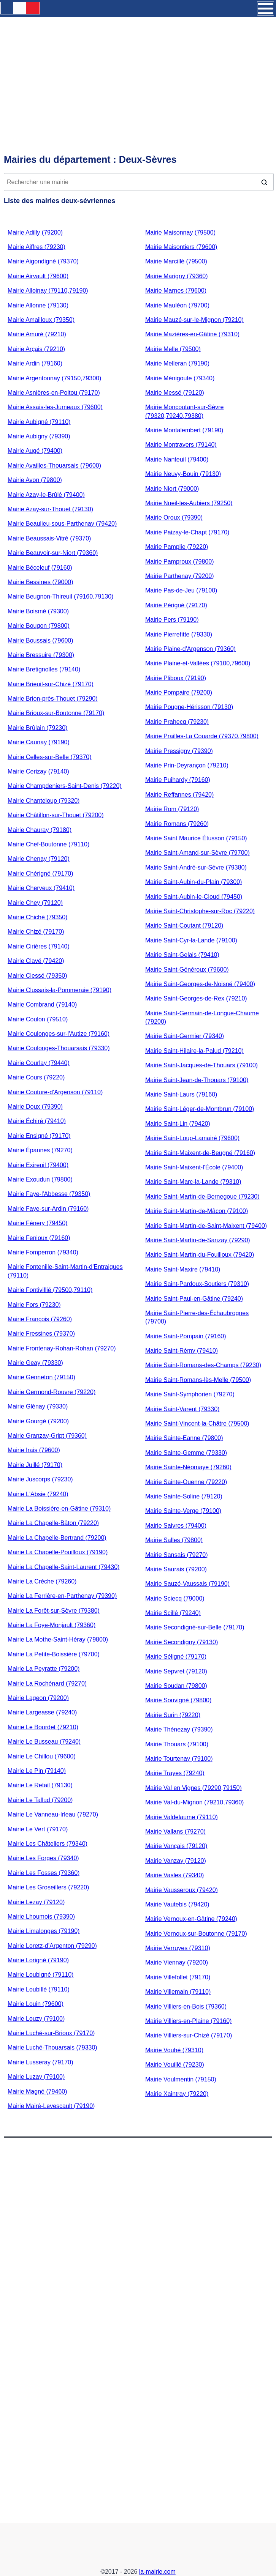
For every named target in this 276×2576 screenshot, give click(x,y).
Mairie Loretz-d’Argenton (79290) (52, 1946)
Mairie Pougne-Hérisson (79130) (189, 707)
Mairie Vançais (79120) (176, 1846)
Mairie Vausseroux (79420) (181, 1890)
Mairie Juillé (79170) (35, 1465)
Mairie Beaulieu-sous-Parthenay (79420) (62, 523)
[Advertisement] (138, 62)
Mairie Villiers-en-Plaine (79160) (188, 2021)
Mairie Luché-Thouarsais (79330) (52, 2047)
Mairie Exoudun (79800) (40, 1179)
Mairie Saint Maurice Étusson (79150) (196, 838)
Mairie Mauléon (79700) (177, 305)
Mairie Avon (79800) (35, 480)
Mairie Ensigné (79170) (39, 1136)
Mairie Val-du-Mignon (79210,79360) (194, 1802)
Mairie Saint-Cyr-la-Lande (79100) (191, 940)
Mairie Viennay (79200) (176, 1962)
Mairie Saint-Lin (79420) (177, 1123)
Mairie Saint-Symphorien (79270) (190, 1394)
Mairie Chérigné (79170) (40, 873)
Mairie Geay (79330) (35, 1363)
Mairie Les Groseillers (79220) (48, 1887)
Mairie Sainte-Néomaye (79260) (188, 1467)
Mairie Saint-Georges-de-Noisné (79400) (200, 984)
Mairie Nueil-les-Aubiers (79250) (188, 503)
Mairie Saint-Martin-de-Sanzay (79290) (197, 1240)
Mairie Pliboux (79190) (175, 678)
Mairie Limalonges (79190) (43, 1931)
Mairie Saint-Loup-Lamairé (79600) (192, 1138)
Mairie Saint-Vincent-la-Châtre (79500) (197, 1423)
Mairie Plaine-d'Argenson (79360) (190, 649)
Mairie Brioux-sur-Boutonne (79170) (56, 713)
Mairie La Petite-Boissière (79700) (54, 1654)
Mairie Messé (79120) (174, 392)
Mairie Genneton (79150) (41, 1377)
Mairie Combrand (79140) (42, 1004)
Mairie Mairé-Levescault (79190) (51, 2106)
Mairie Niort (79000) (172, 488)
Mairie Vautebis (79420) (177, 1904)
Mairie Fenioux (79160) (39, 1238)
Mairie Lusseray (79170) (40, 2062)
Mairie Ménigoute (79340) (179, 378)
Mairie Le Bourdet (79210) (43, 1727)
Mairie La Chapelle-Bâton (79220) (53, 1523)
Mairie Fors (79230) (34, 1304)
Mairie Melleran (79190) (177, 363)
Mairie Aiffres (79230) (36, 247)
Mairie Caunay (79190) (39, 742)
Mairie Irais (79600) (34, 1450)
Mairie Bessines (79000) (40, 582)
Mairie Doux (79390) (35, 1106)
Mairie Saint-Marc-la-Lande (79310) (193, 1182)
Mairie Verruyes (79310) (177, 1948)
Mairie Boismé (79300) (38, 611)
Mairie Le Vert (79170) (38, 1829)
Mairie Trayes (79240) (175, 1773)
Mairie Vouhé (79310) (174, 2050)
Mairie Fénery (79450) (37, 1223)
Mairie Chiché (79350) (37, 917)
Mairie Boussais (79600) (40, 640)
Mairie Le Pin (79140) (37, 1771)
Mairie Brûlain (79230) (37, 728)
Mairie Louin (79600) (35, 2004)
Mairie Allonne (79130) (38, 305)
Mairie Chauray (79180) (39, 830)
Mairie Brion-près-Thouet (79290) (53, 698)
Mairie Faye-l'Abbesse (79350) (49, 1194)
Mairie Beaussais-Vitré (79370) (49, 538)
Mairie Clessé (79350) (37, 975)
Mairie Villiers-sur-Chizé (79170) (188, 2035)
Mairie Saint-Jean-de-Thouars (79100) (196, 1080)
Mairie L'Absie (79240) (38, 1494)
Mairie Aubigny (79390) (39, 436)
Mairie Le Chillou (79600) (42, 1756)
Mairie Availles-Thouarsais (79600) (54, 465)
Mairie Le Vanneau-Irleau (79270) (53, 1814)
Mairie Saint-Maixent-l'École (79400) (194, 1167)
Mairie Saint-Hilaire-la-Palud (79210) (194, 1051)
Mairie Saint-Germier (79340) (184, 1036)
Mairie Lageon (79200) (38, 1698)
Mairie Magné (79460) (37, 2091)
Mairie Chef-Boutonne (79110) (48, 844)
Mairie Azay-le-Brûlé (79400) (46, 495)
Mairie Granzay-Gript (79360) (47, 1435)
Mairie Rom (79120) (172, 809)
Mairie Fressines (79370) (41, 1333)
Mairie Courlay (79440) (39, 1063)
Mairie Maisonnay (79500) (180, 232)
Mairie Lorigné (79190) (38, 1960)
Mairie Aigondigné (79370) (43, 261)
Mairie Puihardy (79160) (177, 780)
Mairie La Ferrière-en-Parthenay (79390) (62, 1596)
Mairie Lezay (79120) (36, 1902)
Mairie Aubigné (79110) (39, 422)
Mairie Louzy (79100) (36, 2018)
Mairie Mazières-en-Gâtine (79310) (192, 334)
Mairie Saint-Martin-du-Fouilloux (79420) (199, 1254)
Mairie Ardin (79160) (35, 363)
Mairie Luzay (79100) (36, 2076)
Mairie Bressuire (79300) (41, 655)
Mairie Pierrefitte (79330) (178, 634)
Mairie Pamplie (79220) (176, 547)
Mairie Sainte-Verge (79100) (183, 1511)
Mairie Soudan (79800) (176, 1686)
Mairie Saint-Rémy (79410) (181, 1350)
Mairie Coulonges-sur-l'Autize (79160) (58, 1033)
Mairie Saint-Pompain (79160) (185, 1336)
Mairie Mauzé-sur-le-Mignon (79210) (194, 320)
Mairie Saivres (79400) (175, 1525)
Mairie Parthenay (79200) (179, 576)
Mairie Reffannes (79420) (179, 794)
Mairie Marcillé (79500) (176, 261)
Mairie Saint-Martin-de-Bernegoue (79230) (202, 1196)
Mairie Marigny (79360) (176, 276)
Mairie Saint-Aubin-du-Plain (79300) (193, 882)
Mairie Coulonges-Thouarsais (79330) (59, 1048)
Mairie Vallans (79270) (175, 1831)
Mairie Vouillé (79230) (174, 2064)
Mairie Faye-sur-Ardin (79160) (48, 1208)
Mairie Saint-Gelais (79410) (182, 955)
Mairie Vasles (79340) (174, 1875)
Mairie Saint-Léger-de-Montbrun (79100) (199, 1109)
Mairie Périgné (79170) (176, 605)
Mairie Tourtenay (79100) (179, 1758)
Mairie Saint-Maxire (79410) (182, 1269)
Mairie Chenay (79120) (39, 859)
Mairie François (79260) (40, 1319)
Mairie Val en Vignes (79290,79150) (193, 1788)
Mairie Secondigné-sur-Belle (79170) (194, 1627)
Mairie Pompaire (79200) (178, 692)
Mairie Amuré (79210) (37, 334)
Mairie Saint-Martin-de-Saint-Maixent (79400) (206, 1226)
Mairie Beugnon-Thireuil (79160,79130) (60, 596)
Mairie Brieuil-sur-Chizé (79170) (51, 684)
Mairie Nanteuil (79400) (176, 459)
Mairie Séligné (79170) (175, 1656)
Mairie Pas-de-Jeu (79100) (181, 590)
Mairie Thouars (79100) (176, 1744)
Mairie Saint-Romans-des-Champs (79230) (203, 1365)
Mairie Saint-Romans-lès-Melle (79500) (198, 1380)
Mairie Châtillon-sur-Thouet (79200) (56, 815)
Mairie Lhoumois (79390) (41, 1916)
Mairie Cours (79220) (36, 1077)
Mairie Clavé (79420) (36, 961)
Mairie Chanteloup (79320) (43, 800)
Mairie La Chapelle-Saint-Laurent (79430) (63, 1567)
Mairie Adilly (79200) (35, 232)
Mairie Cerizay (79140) (38, 771)
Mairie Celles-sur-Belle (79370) (50, 757)
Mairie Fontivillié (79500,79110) (50, 1290)
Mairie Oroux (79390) (174, 517)
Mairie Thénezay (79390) (179, 1729)
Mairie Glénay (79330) (38, 1406)
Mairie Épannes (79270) (40, 1150)
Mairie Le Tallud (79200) (40, 1800)
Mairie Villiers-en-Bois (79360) (186, 2006)
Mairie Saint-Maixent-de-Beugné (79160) (200, 1153)
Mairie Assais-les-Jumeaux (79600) (55, 407)
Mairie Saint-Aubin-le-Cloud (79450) (193, 896)
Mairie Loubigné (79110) (40, 1974)
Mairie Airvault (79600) (38, 276)
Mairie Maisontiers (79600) (181, 247)
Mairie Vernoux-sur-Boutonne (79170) (196, 1933)
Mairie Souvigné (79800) (178, 1700)
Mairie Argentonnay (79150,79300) (54, 378)
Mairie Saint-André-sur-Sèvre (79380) (196, 867)
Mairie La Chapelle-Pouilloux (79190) (58, 1552)
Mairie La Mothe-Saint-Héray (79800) (58, 1639)
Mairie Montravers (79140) (181, 444)
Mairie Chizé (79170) (36, 931)
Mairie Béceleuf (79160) (40, 567)
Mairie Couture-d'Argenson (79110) (55, 1092)
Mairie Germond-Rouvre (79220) (51, 1392)
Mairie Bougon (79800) (39, 625)
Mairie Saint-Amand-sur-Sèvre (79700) (197, 852)
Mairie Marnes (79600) (175, 290)
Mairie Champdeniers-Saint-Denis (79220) (65, 786)
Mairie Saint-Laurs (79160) (181, 1094)
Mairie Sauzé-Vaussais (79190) (187, 1583)
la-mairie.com (157, 2571)
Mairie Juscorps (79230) (40, 1479)
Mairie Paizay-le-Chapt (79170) (187, 532)
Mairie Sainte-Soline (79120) (183, 1496)
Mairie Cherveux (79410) (41, 888)
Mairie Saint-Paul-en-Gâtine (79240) (194, 1298)
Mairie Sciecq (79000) (175, 1598)
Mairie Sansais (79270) (176, 1555)
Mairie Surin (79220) (172, 1715)
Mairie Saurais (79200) (176, 1569)
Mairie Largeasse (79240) (42, 1712)
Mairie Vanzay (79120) (175, 1861)
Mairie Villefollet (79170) (177, 1977)
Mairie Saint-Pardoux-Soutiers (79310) (197, 1284)
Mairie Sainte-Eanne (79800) (184, 1438)
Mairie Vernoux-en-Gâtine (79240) (191, 1919)
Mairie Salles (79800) (174, 1540)
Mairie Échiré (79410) (37, 1121)
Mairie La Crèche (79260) (42, 1581)
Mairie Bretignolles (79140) (44, 669)
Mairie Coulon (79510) (38, 1019)
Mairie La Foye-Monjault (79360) (51, 1625)
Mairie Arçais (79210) (36, 349)
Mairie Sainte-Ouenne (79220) (186, 1482)
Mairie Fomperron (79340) (43, 1252)
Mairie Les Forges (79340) (43, 1858)
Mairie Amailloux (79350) (41, 320)
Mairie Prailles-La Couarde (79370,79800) (202, 736)
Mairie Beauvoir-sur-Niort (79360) (53, 553)
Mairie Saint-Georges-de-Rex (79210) (196, 998)
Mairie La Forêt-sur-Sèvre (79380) (54, 1610)
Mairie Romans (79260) (177, 824)
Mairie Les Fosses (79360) (43, 1873)
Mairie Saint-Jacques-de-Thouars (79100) (201, 1065)
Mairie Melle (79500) (173, 349)
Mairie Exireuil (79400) (38, 1165)
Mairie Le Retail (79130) (40, 1785)
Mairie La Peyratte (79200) (43, 1668)
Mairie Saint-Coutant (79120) (184, 925)
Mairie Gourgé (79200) (38, 1421)
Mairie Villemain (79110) (178, 1991)
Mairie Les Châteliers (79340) (47, 1843)
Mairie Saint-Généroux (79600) (187, 969)
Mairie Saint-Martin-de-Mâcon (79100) (196, 1211)
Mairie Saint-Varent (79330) (182, 1409)
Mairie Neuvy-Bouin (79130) (183, 474)
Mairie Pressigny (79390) (179, 751)
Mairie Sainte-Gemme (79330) (186, 1452)
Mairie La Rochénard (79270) (47, 1683)
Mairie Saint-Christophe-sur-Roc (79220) (200, 911)
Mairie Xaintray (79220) (176, 2094)
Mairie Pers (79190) (172, 619)
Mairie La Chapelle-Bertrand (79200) (57, 1538)
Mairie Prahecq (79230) (177, 721)
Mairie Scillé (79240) (173, 1613)
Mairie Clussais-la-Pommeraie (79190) (59, 990)
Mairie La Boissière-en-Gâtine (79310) (59, 1508)
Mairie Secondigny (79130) (181, 1642)
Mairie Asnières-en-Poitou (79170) (54, 392)
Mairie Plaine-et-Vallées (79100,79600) (197, 663)
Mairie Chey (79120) (35, 903)
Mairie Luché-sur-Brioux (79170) (51, 2033)
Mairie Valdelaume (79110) (181, 1817)
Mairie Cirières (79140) (39, 946)
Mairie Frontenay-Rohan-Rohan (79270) (62, 1348)
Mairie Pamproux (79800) (179, 561)
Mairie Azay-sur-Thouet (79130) (50, 509)
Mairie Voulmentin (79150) (180, 2079)
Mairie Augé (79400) (35, 450)
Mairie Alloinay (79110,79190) (48, 290)
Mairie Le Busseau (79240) (44, 1741)
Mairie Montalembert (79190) (184, 430)
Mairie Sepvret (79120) (176, 1671)
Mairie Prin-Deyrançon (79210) (186, 765)
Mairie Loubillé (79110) (39, 1989)
